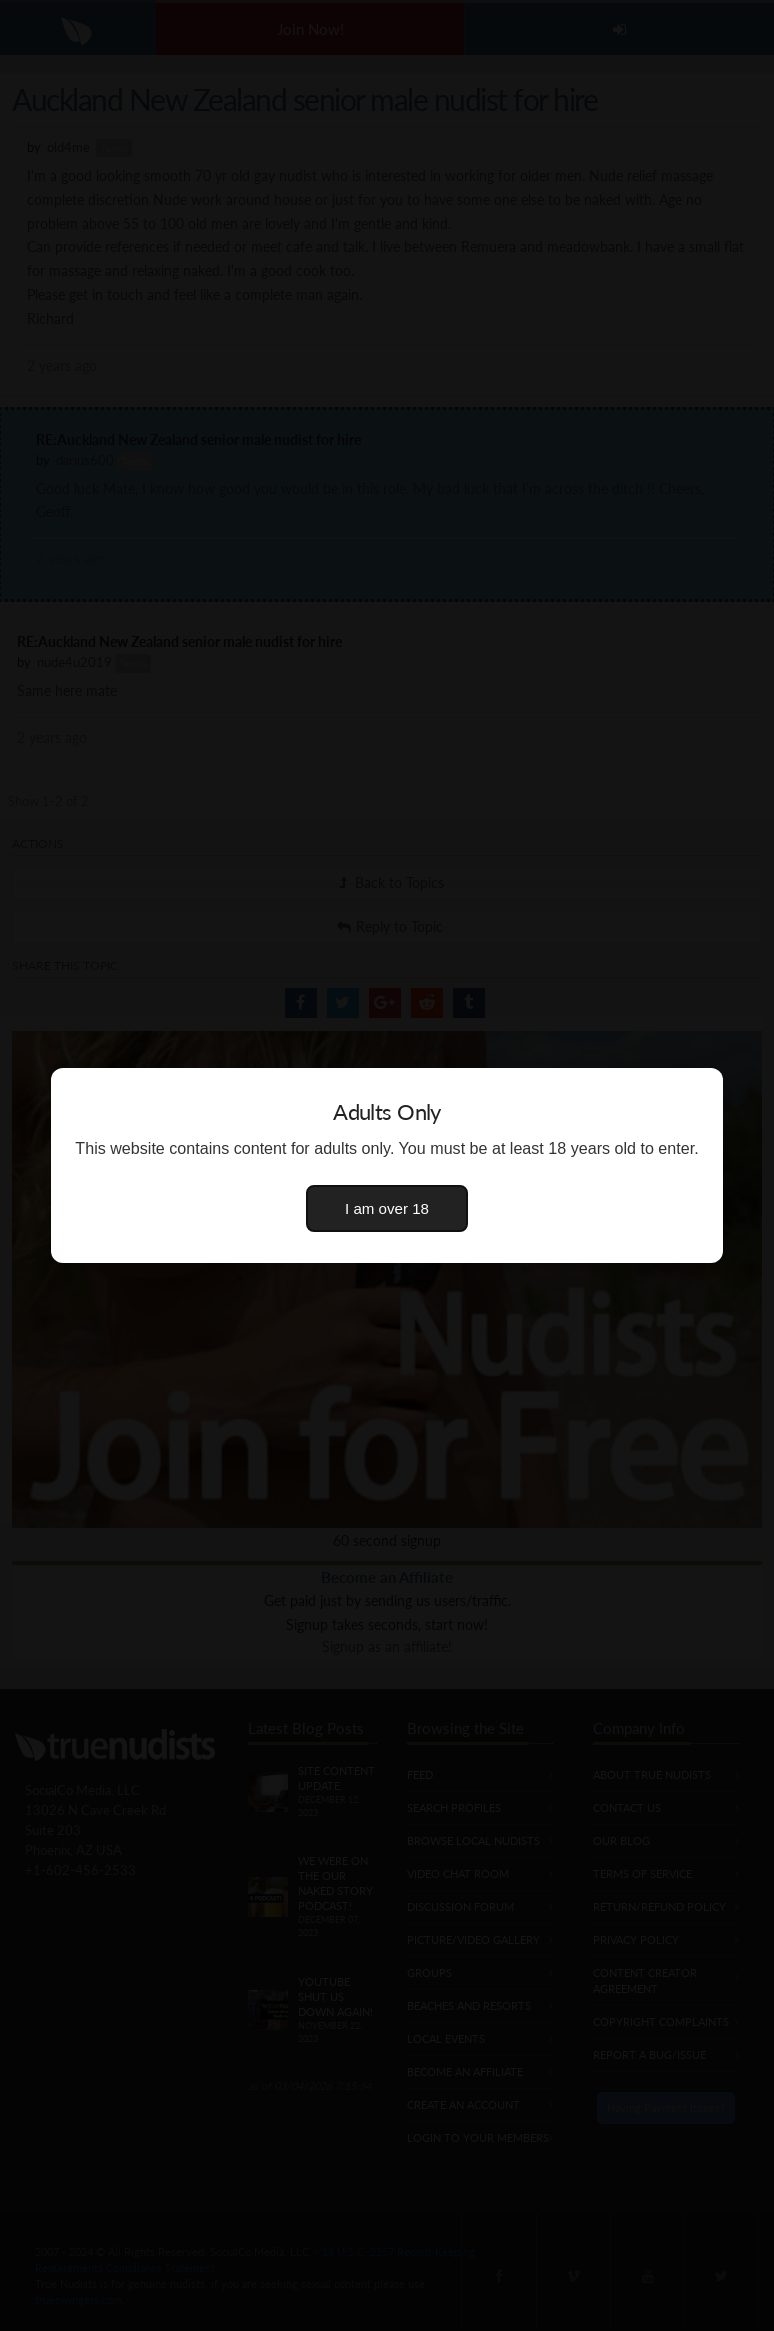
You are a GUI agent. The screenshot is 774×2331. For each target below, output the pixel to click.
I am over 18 (387, 1208)
